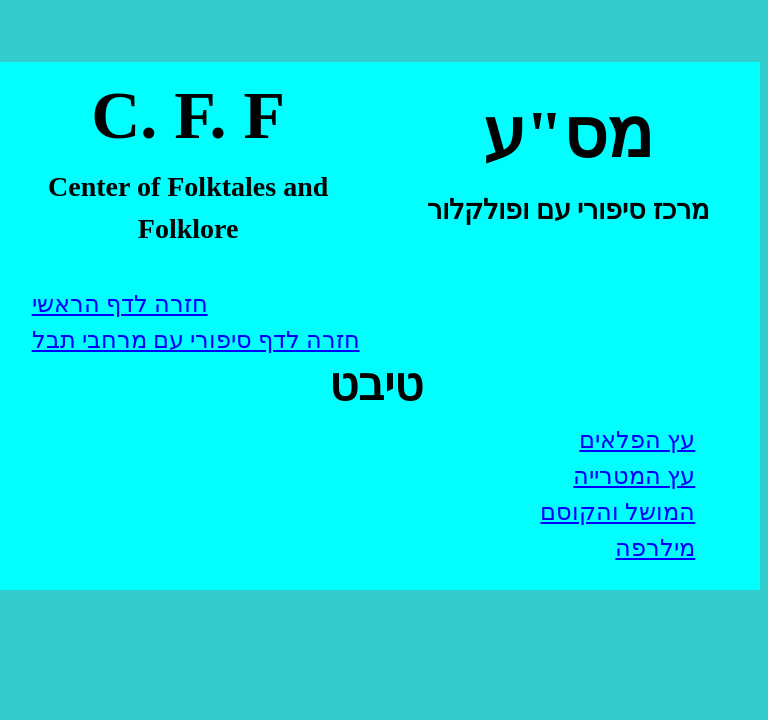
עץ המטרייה (634, 476)
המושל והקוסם (617, 512)
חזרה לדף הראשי (120, 304)
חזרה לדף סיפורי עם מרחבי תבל (196, 340)
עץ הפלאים (637, 440)
